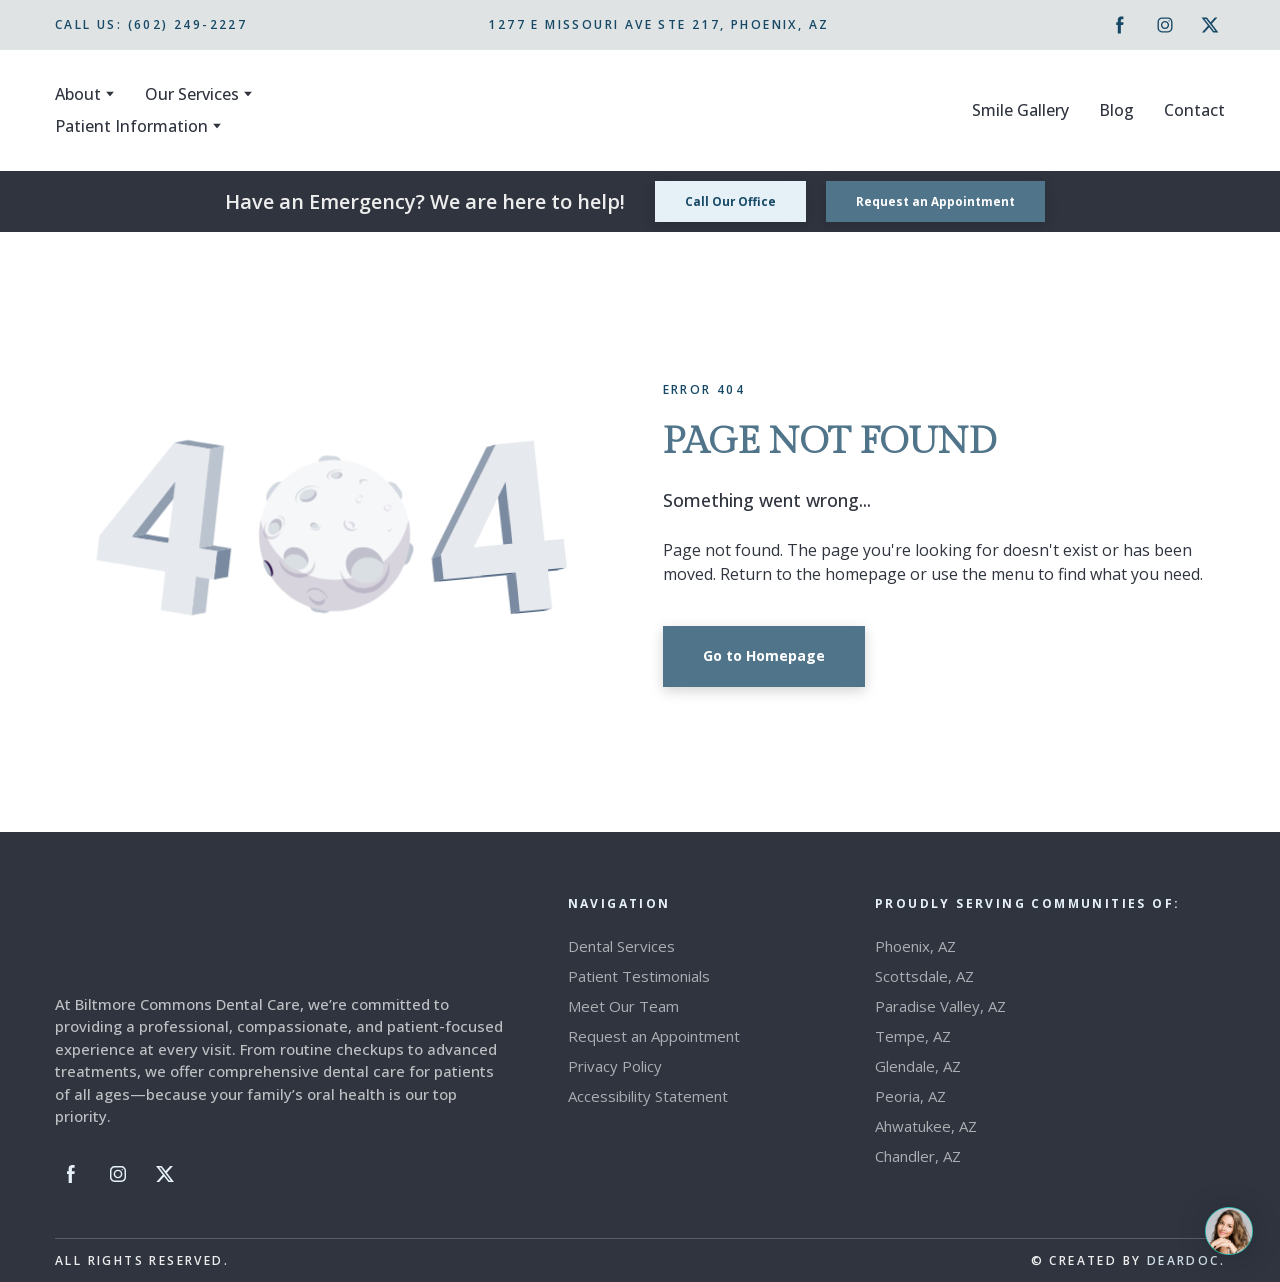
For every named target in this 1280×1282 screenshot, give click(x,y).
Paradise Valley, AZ (940, 1006)
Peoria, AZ (910, 1096)
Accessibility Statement (648, 1096)
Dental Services (621, 946)
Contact (1194, 110)
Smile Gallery (1020, 110)
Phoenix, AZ (915, 946)
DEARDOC (1183, 1260)
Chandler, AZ (918, 1156)
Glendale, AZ (918, 1066)
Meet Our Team (623, 1006)
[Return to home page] (643, 110)
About (78, 94)
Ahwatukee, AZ (926, 1126)
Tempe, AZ (913, 1036)
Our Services (192, 94)
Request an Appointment (654, 1036)
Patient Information (131, 126)
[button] (1120, 25)
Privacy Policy (615, 1066)
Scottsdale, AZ (924, 976)
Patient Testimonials (639, 976)
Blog (1116, 110)
